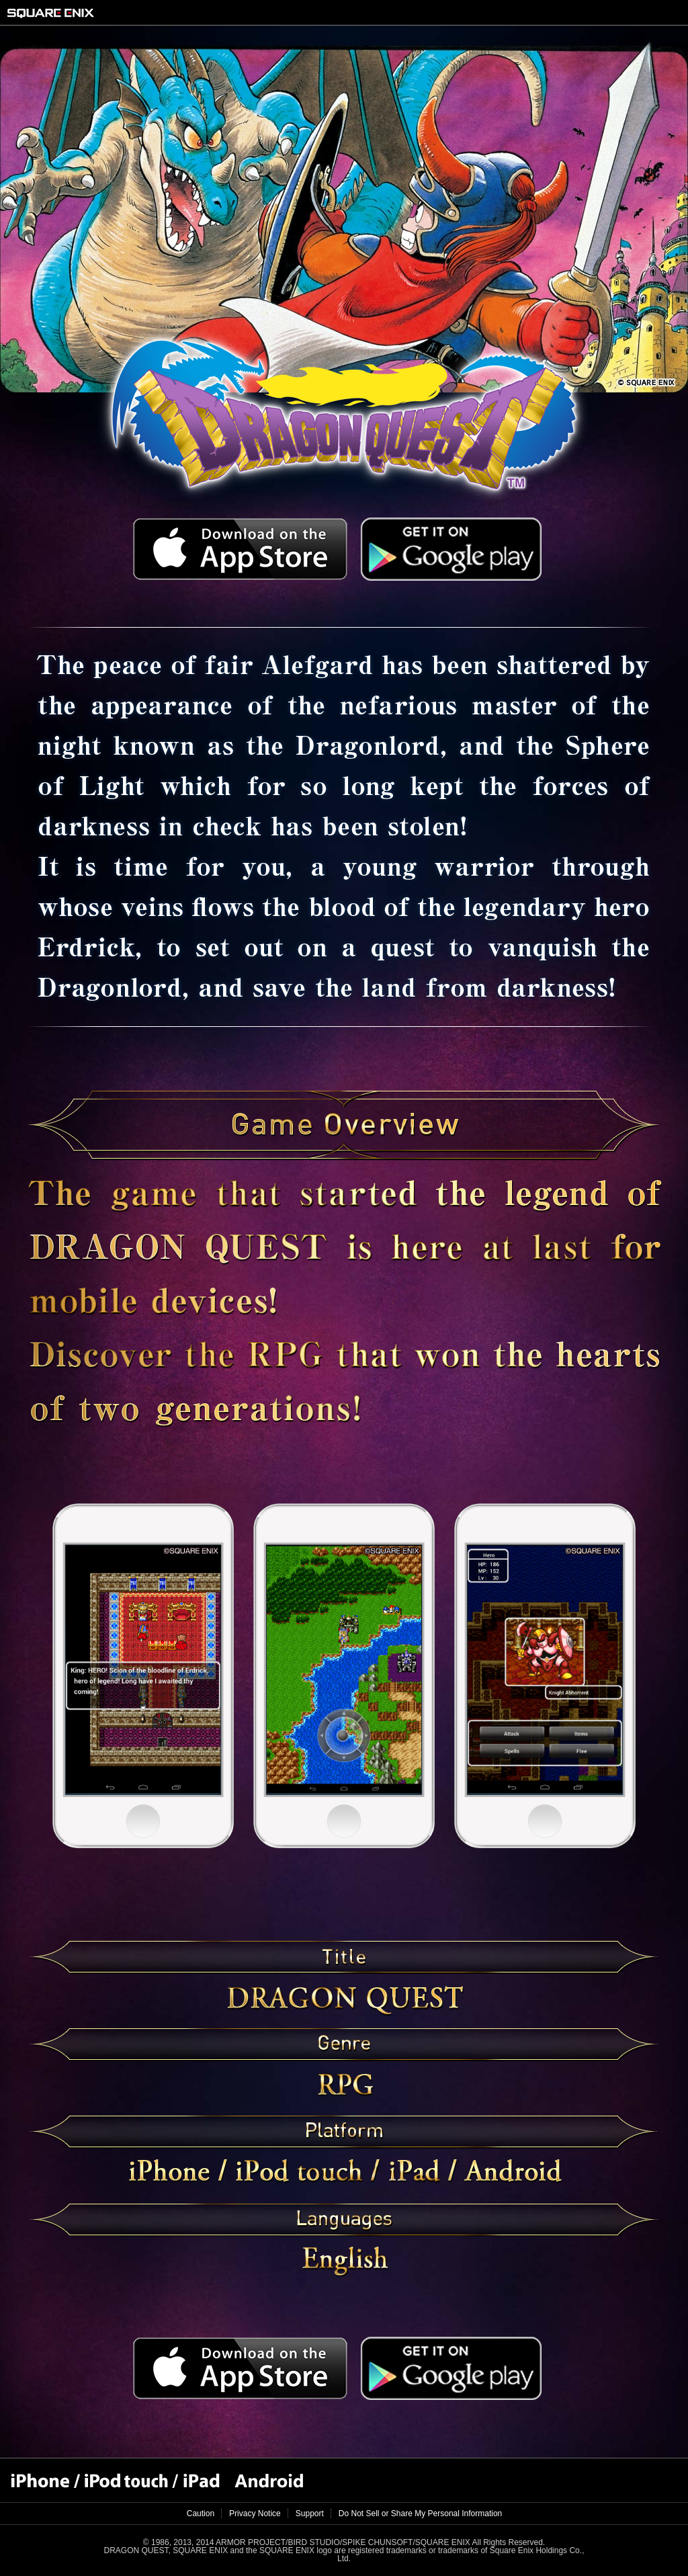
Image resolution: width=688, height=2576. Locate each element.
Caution (200, 2513)
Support (310, 2513)
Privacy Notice (255, 2513)
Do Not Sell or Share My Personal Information (420, 2513)
